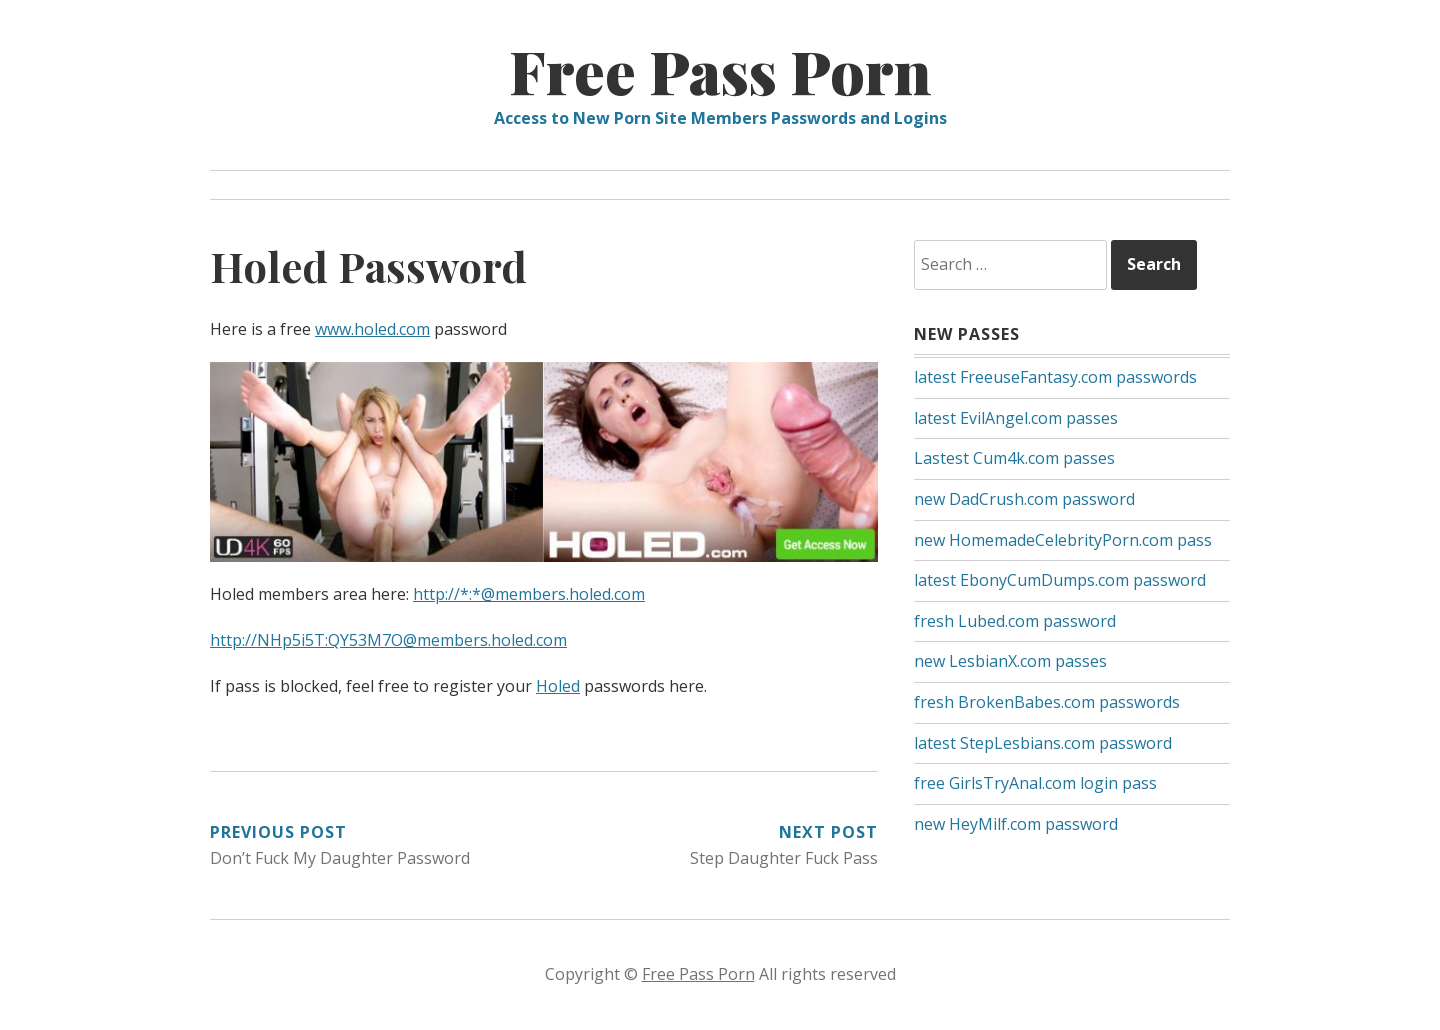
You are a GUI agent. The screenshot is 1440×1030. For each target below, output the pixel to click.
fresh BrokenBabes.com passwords (1047, 702)
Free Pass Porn (720, 70)
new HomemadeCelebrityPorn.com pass (1063, 540)
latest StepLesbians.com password (1043, 743)
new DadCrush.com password (1024, 499)
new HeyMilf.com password (1016, 824)
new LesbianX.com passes (1010, 661)
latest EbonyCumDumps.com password (1060, 580)
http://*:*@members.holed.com (529, 594)
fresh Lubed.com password (1015, 621)
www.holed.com (372, 329)
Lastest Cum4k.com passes (1014, 458)
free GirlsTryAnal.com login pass (1035, 783)
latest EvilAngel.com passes (1016, 418)
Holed (558, 686)
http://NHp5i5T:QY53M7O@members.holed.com (388, 640)
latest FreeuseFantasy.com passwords (1055, 377)
